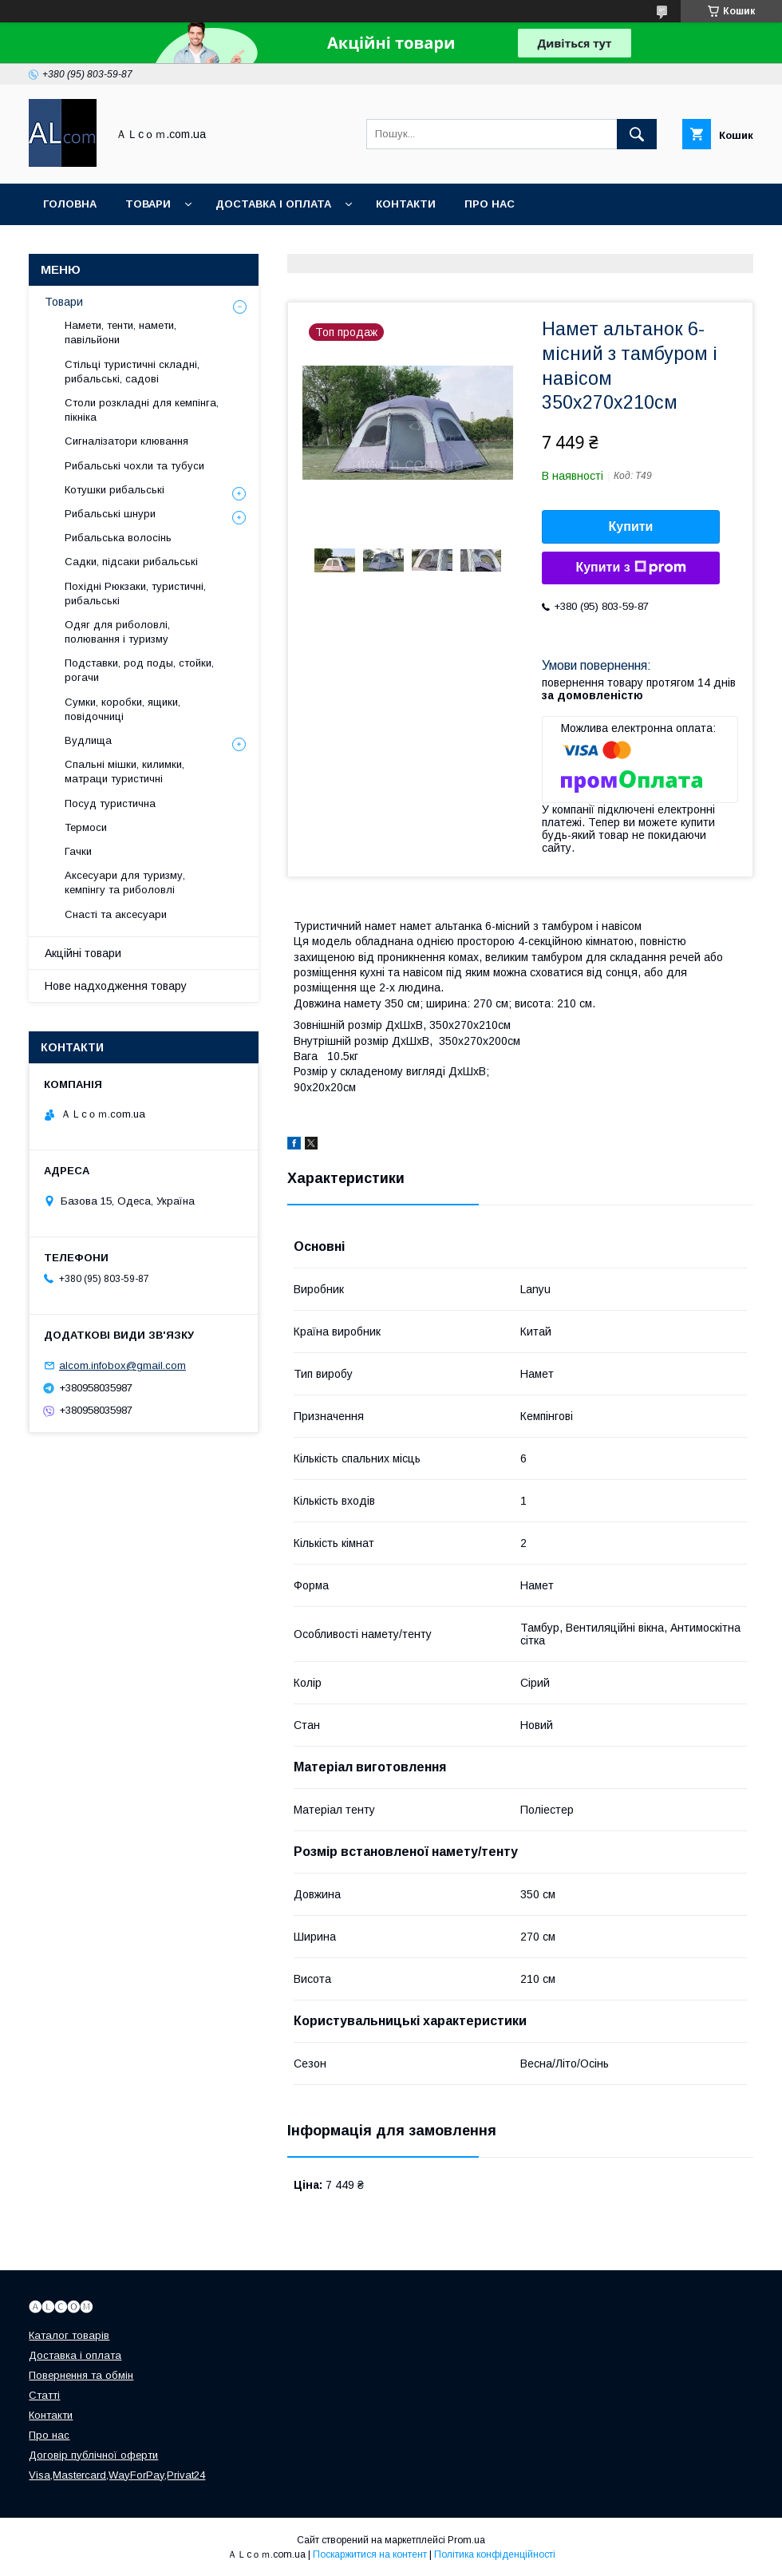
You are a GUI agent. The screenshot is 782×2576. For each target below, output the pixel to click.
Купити (631, 526)
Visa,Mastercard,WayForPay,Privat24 (117, 2475)
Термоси (86, 827)
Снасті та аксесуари (116, 914)
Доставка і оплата (273, 204)
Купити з (630, 567)
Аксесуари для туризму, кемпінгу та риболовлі (125, 882)
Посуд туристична (110, 803)
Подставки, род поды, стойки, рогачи (139, 670)
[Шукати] (637, 134)
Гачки (78, 851)
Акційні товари (83, 953)
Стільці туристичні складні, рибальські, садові (132, 371)
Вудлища (88, 740)
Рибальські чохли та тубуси (134, 466)
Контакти (406, 204)
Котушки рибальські (114, 490)
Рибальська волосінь (118, 538)
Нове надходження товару (116, 985)
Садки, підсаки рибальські (131, 562)
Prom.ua (466, 2540)
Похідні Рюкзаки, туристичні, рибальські (135, 593)
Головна (70, 204)
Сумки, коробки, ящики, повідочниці (122, 709)
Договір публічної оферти (93, 2455)
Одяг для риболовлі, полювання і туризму (117, 632)
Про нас (489, 204)
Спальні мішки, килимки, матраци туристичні (124, 771)
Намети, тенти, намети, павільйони (120, 332)
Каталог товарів (69, 2335)
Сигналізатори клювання (126, 441)
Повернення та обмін (81, 2375)
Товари (148, 204)
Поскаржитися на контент (370, 2554)
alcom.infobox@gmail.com (122, 1365)
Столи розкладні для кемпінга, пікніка (142, 410)
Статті (44, 2395)
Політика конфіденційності (494, 2554)
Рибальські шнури (110, 514)
